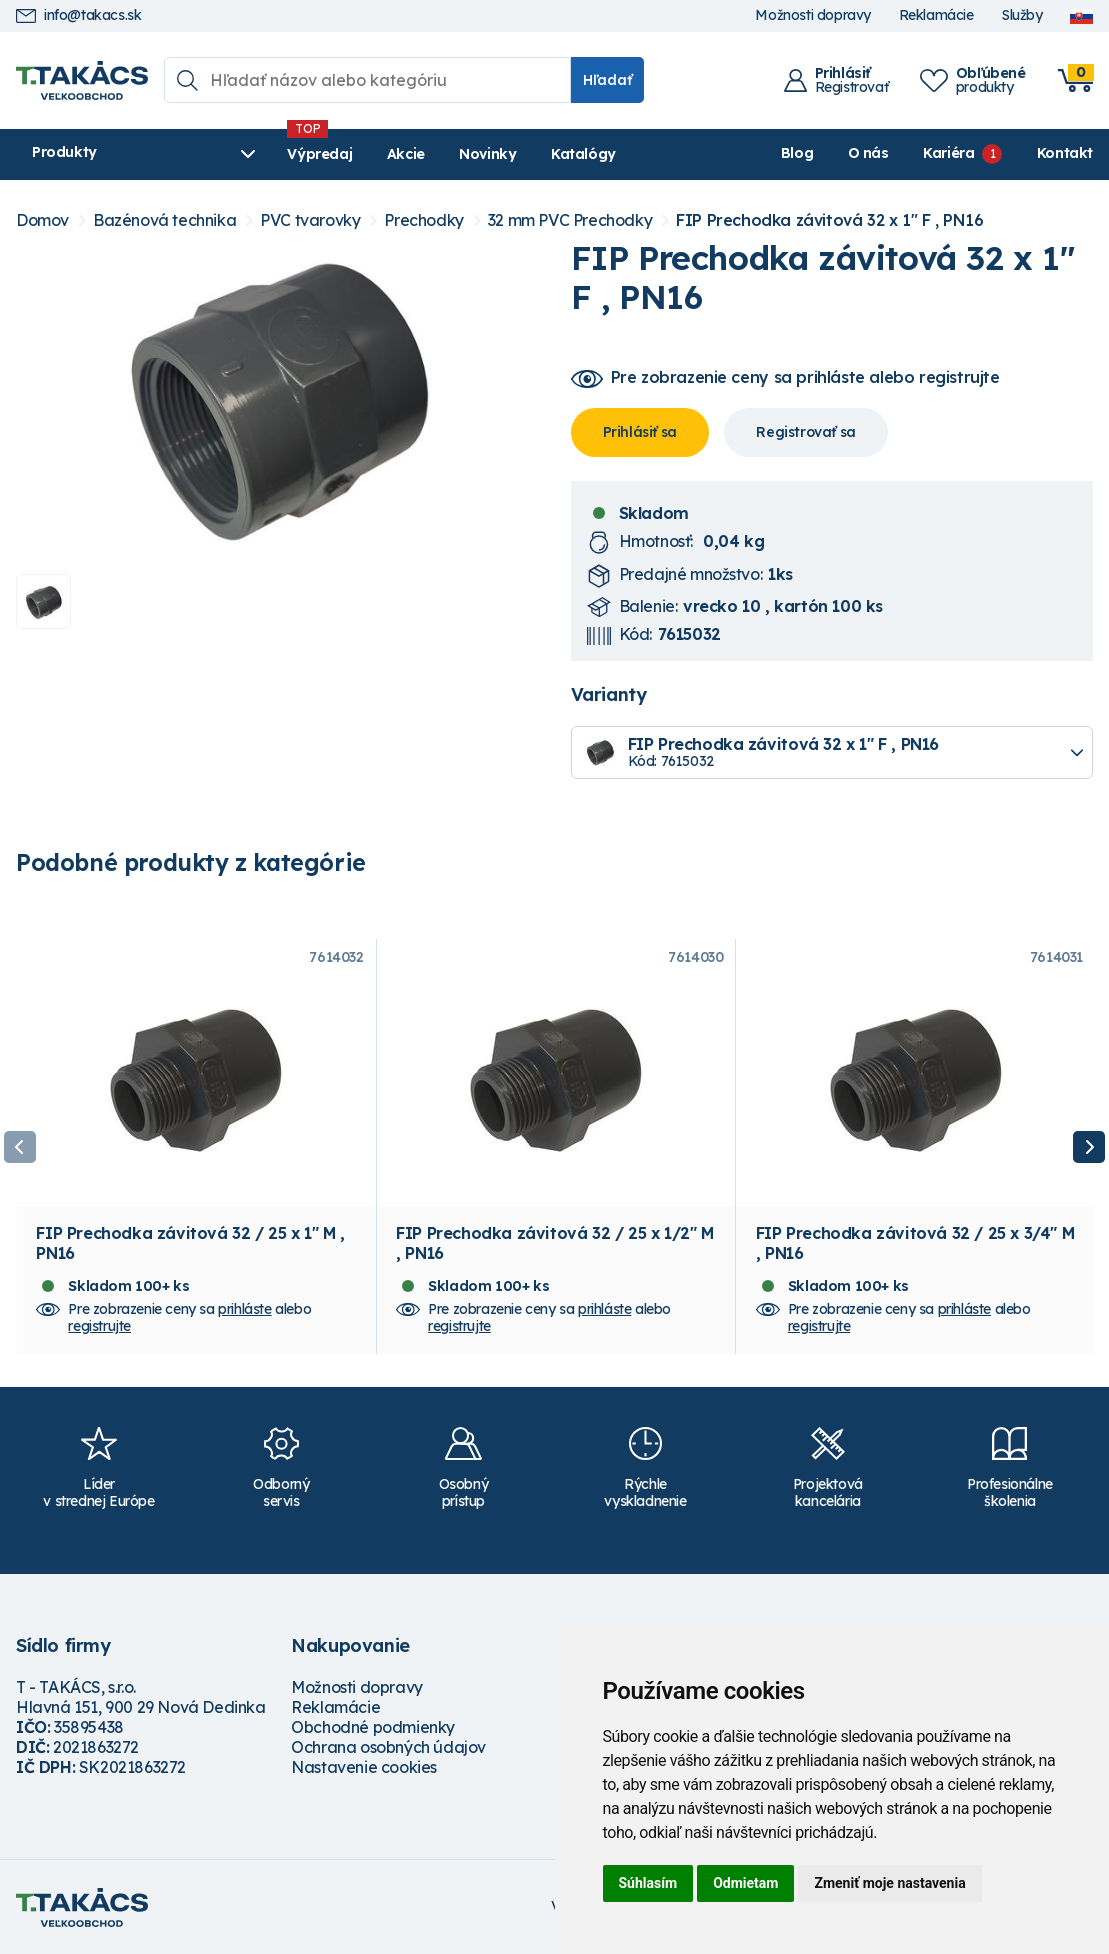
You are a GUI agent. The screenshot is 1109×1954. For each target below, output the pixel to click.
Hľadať (607, 80)
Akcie (406, 154)
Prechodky (423, 220)
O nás (868, 153)
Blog (797, 153)
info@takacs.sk (78, 15)
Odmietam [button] (745, 1883)
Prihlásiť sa (640, 432)
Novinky (487, 154)
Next (1089, 1147)
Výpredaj (319, 154)
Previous (20, 1147)
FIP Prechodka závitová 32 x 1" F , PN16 (829, 220)
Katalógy (583, 154)
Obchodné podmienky (373, 1727)
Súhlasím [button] (648, 1883)
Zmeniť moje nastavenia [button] (889, 1883)
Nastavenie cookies (364, 1767)
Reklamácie (936, 15)
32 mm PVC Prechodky (570, 220)
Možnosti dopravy (813, 15)
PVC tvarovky (310, 220)
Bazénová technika (164, 220)
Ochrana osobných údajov (388, 1747)
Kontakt (1065, 153)
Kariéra (948, 153)
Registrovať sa (805, 432)
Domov (42, 220)
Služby (1022, 15)
